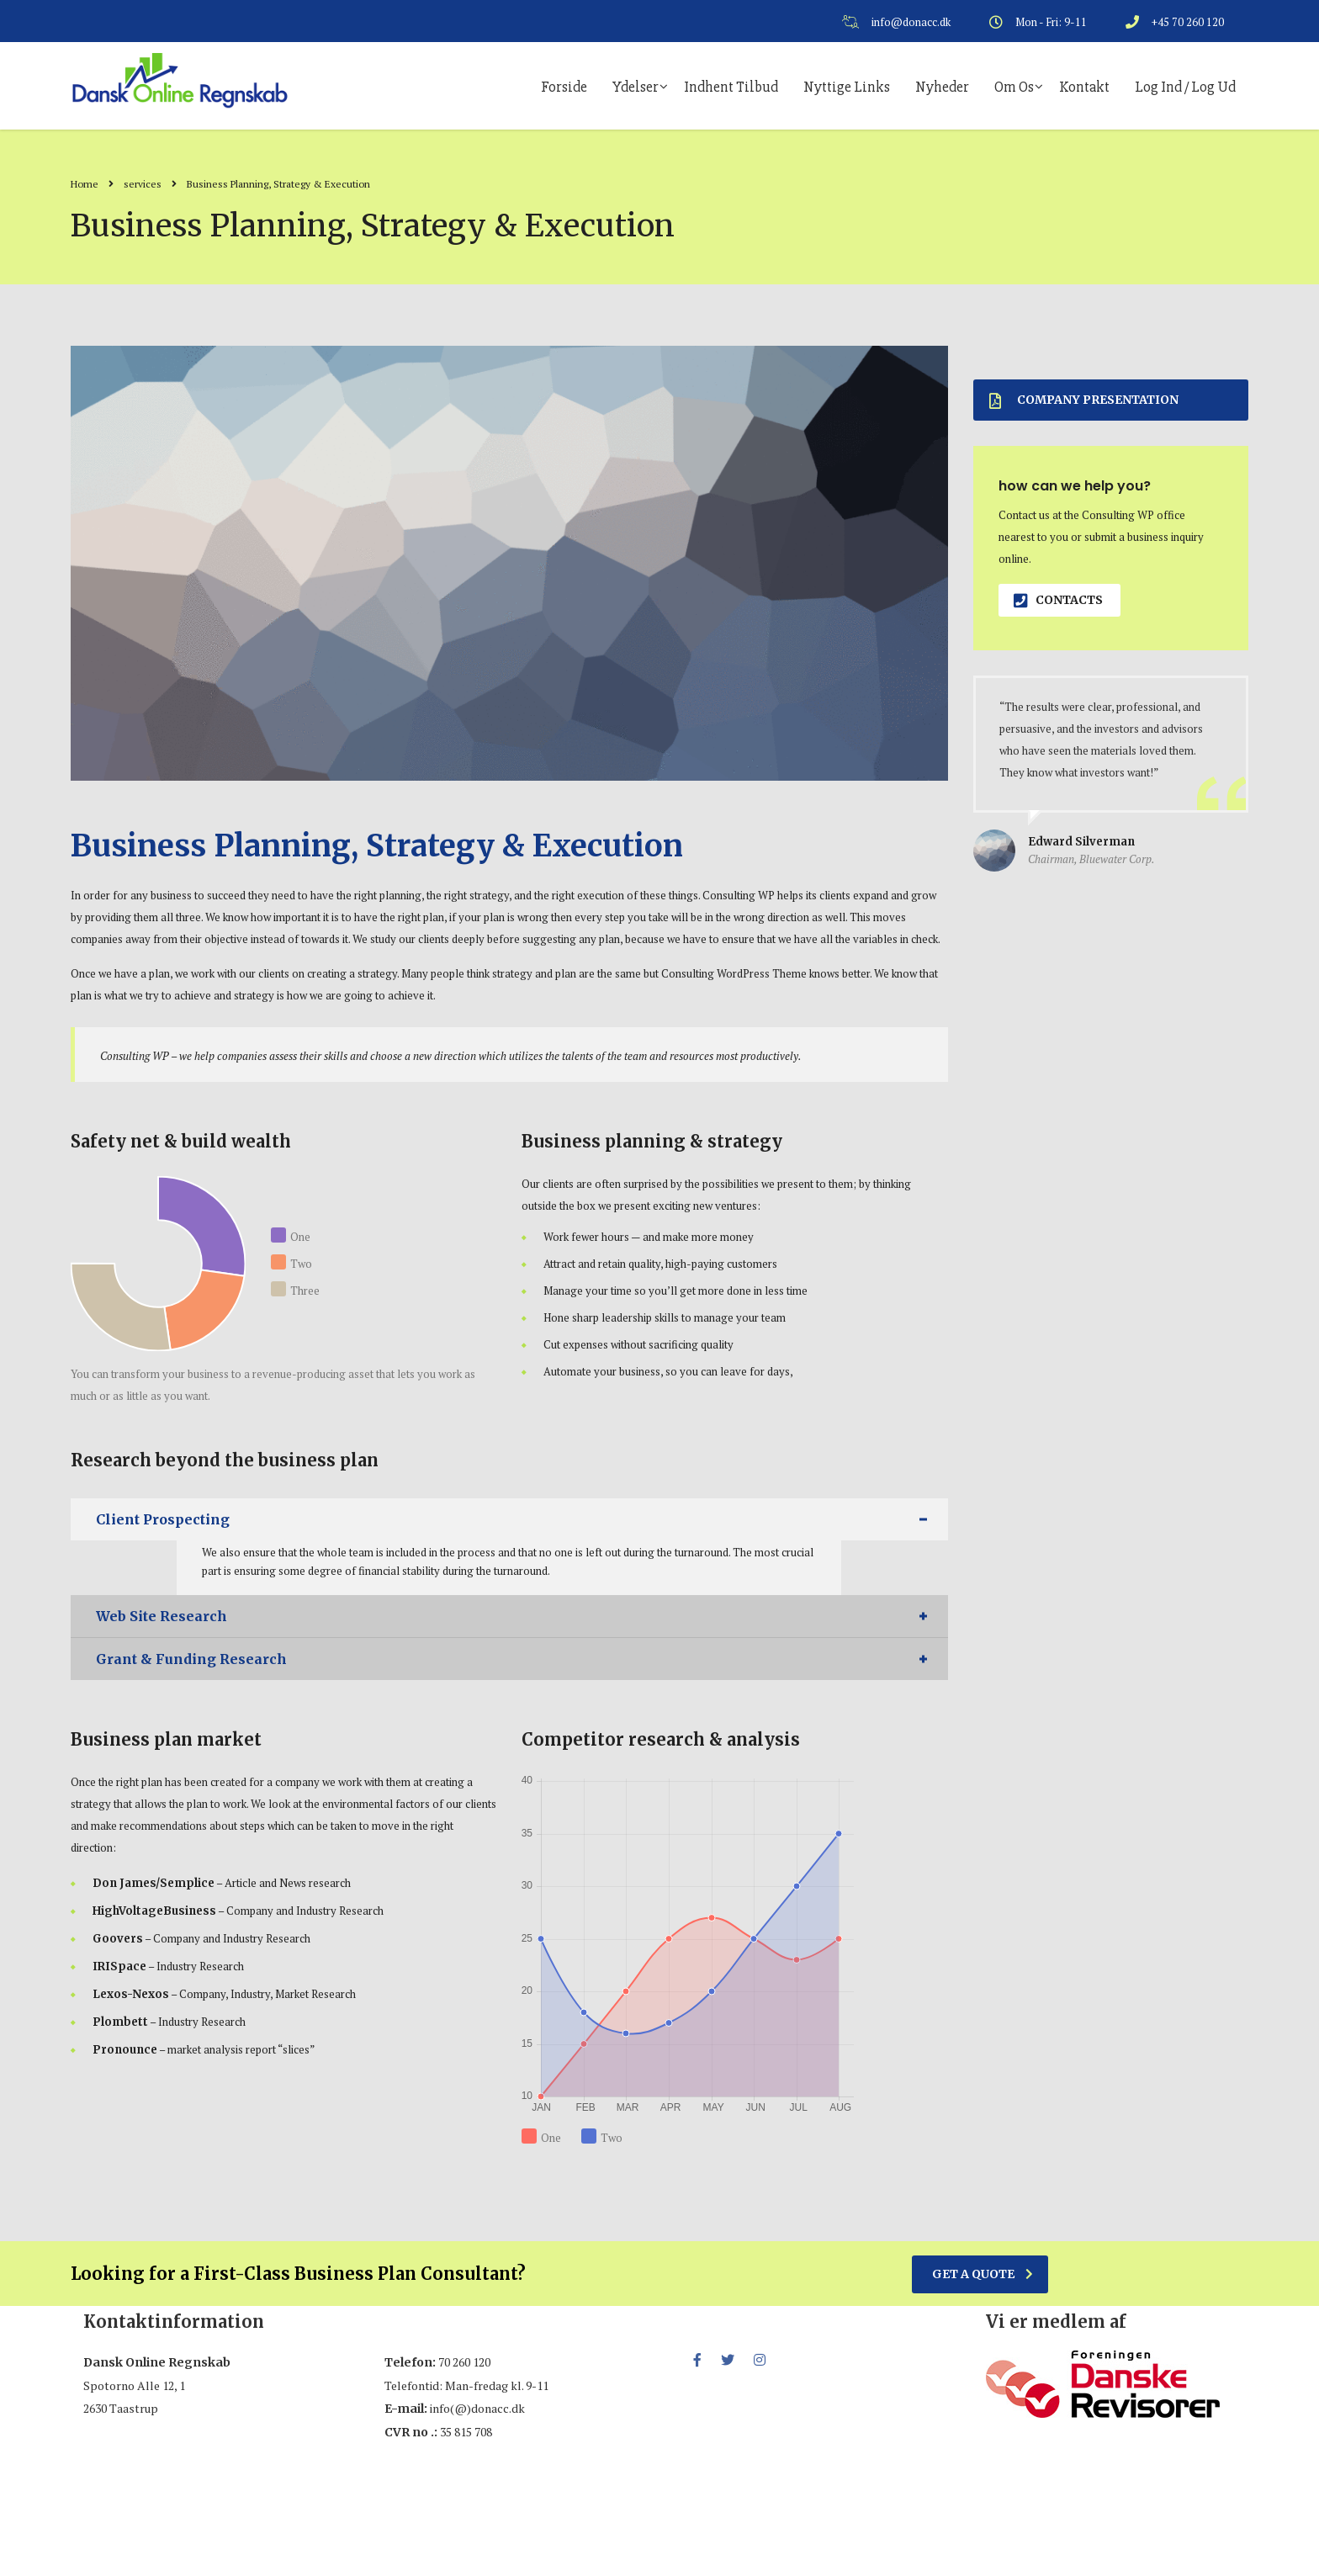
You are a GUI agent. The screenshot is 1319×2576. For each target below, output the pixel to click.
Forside (564, 86)
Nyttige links (846, 86)
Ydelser (635, 86)
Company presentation (1084, 400)
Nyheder (942, 86)
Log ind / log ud (1185, 86)
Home (84, 184)
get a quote (982, 2274)
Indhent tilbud (731, 86)
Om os (1014, 86)
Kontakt (1084, 86)
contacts (1058, 600)
